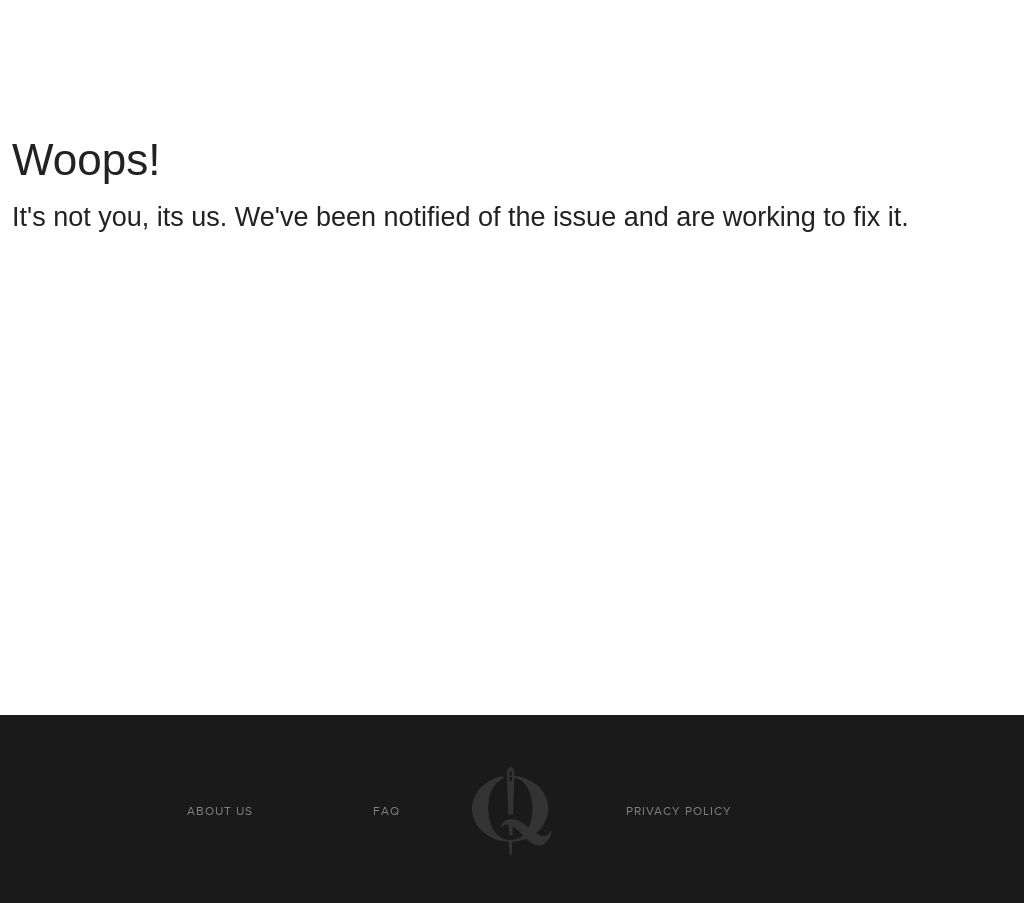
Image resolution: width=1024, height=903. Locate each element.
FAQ (386, 811)
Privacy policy (679, 811)
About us (220, 811)
